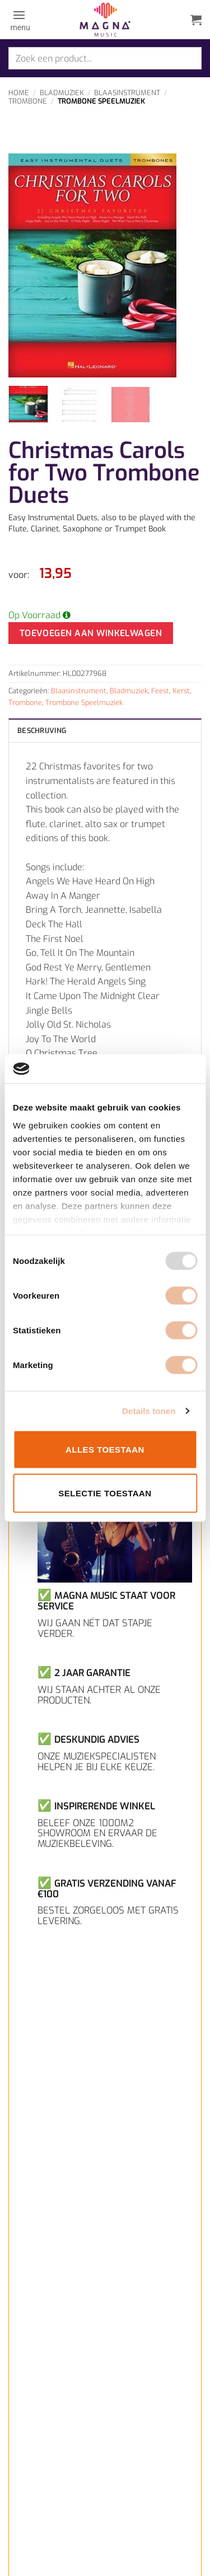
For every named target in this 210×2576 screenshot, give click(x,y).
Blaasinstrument (127, 92)
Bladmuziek (62, 92)
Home (18, 92)
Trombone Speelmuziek (101, 101)
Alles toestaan (105, 1449)
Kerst (181, 691)
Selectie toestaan (104, 1492)
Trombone (27, 101)
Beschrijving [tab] (41, 730)
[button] (19, 19)
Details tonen (148, 1410)
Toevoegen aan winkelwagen (91, 633)
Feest (160, 691)
